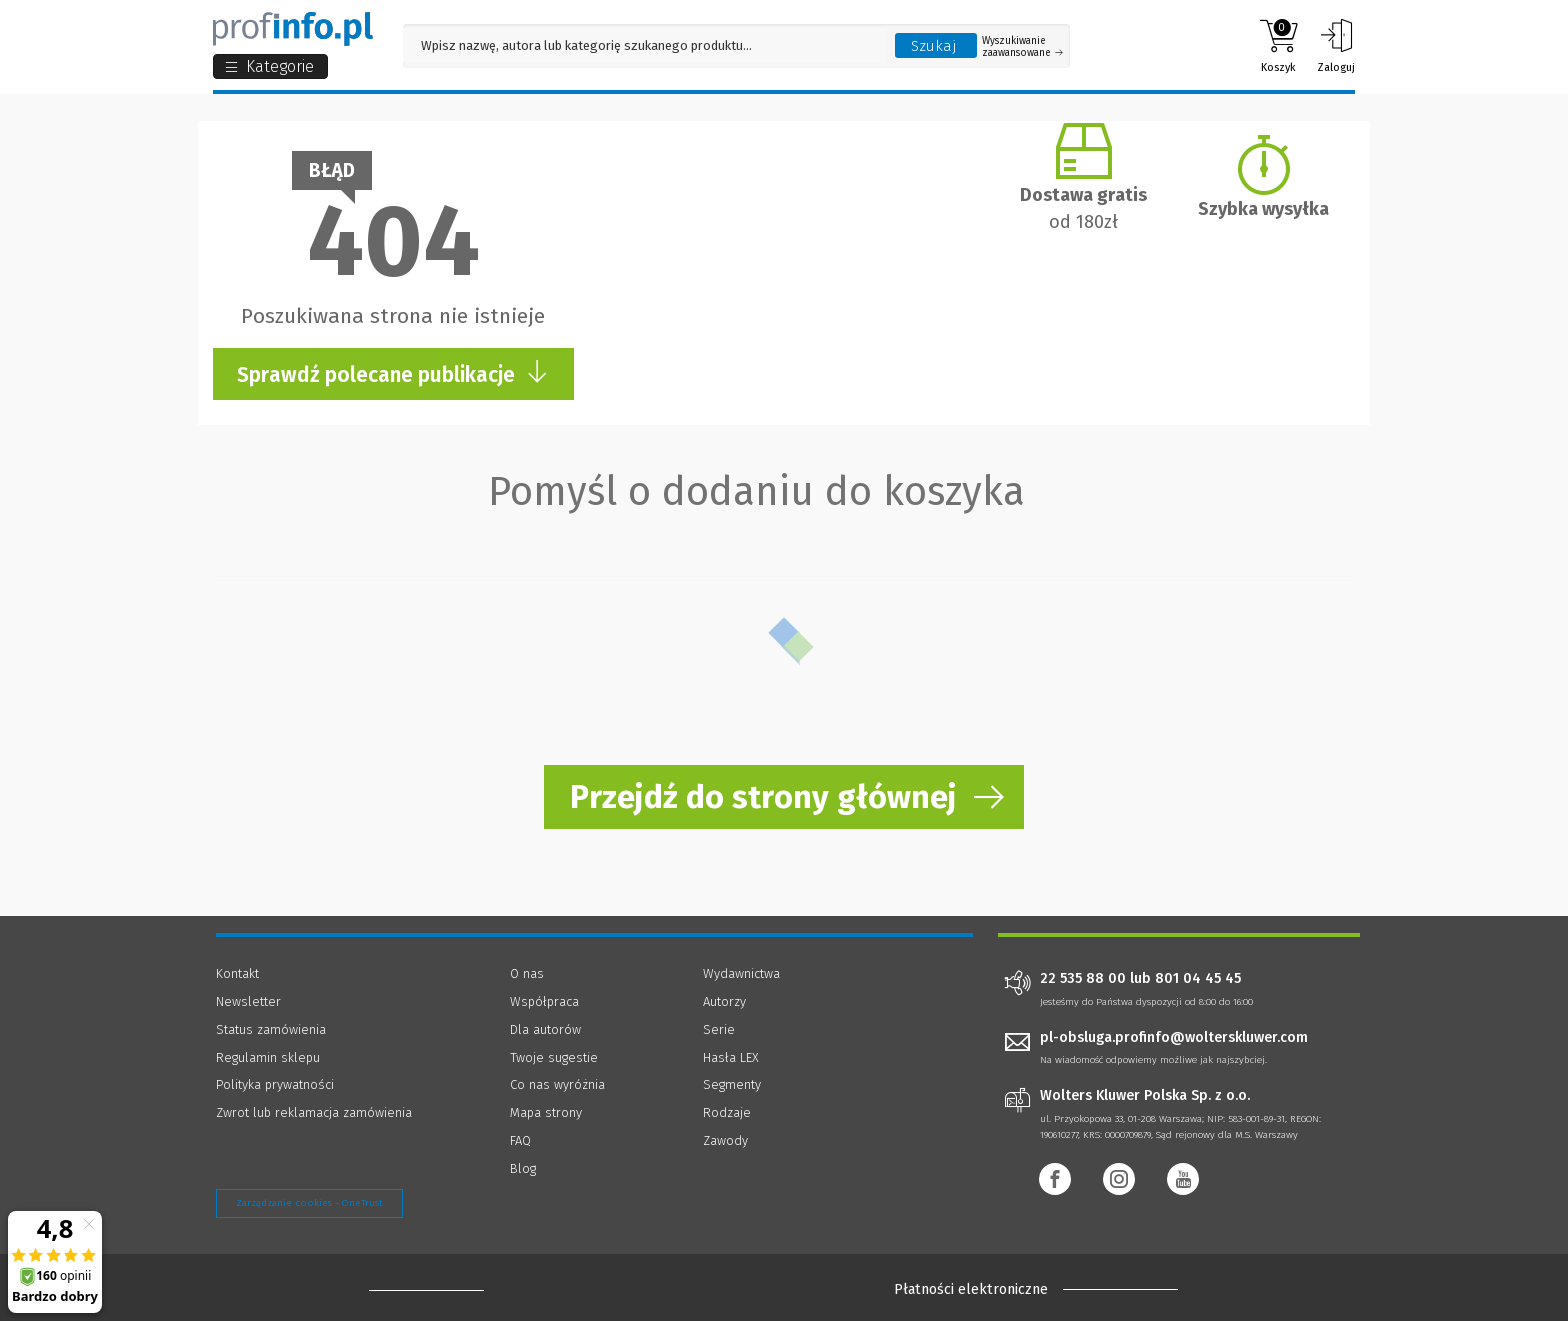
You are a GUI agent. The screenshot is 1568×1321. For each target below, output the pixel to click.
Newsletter (248, 1001)
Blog (523, 1168)
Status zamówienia (271, 1029)
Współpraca (544, 1001)
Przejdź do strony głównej (763, 797)
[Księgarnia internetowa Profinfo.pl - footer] (426, 1290)
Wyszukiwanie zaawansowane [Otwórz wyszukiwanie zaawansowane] (1022, 47)
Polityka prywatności (275, 1084)
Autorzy (724, 1001)
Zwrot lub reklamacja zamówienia (314, 1112)
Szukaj (934, 46)
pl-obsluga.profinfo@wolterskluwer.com (1174, 1037)
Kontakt (237, 973)
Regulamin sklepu (268, 1057)
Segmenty (732, 1084)
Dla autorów (545, 1029)
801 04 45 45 (1198, 979)
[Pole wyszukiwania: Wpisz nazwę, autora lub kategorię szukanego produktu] (644, 45)
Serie (719, 1029)
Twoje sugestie (554, 1057)
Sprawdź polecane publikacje (393, 373)
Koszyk (1278, 46)
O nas (527, 973)
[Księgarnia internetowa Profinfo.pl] (293, 29)
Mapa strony (546, 1112)
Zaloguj (1336, 46)
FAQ (520, 1140)
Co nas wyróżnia (557, 1084)
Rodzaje (727, 1112)
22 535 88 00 (1083, 979)
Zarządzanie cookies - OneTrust (309, 1203)
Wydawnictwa (741, 973)
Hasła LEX (731, 1057)
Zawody (725, 1140)
